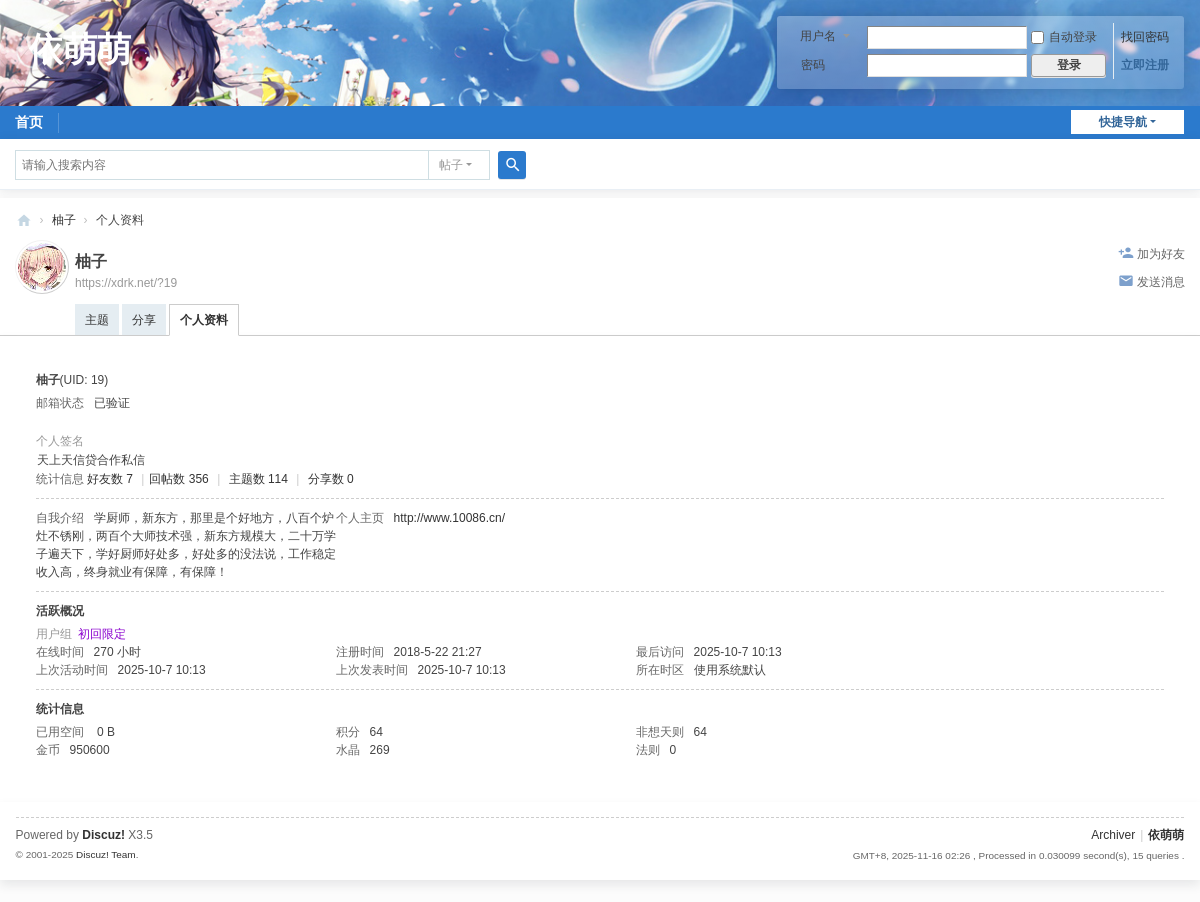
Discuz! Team (106, 854)
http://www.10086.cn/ (449, 518)
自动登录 (1064, 37)
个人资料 (204, 320)
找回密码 (1145, 37)
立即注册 (1145, 65)
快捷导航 (1123, 122)
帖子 (451, 165)
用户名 (818, 36)
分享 (144, 320)
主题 (97, 320)
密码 (813, 65)
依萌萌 (24, 220)
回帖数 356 (178, 479)
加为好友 (1161, 254)
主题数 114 (258, 479)
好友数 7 (110, 479)
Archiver (1113, 835)
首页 (29, 122)
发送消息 (1161, 282)
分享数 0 (331, 479)
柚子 (64, 220)
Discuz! (103, 835)
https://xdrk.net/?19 (126, 283)
